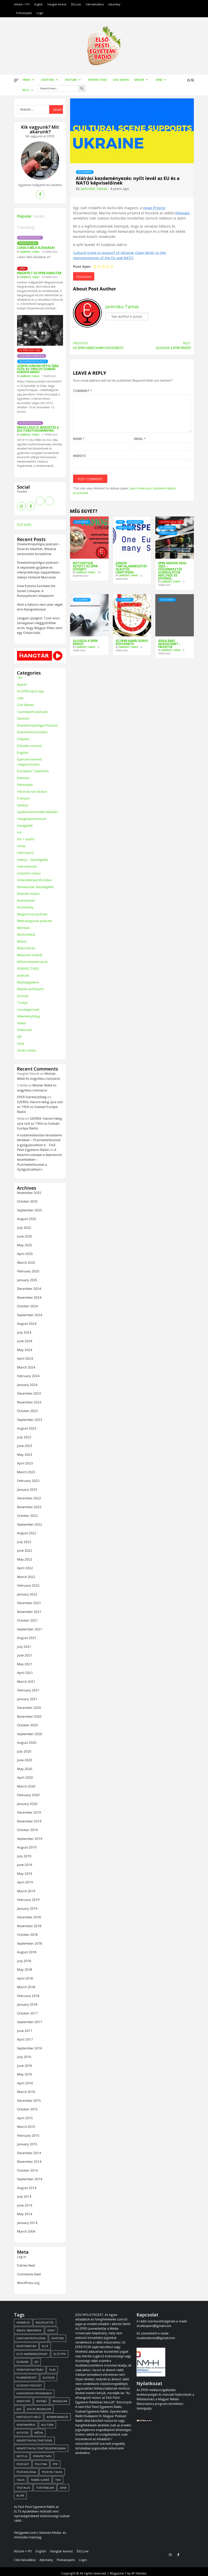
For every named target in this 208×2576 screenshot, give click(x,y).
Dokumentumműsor (31, 355)
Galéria (22, 805)
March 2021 (26, 1681)
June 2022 (24, 1550)
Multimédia (26, 934)
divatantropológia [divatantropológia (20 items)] (31, 2338)
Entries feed (26, 2265)
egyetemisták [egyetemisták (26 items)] (26, 2346)
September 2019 (29, 1838)
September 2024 (29, 1315)
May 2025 (24, 1245)
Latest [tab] (39, 216)
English (38, 4)
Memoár (23, 927)
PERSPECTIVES (125, 527)
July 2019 (24, 1856)
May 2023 (24, 1454)
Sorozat (23, 996)
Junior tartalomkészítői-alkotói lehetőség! (132, 567)
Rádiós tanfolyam (30, 989)
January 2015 (27, 2144)
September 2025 (29, 1210)
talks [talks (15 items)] (20, 2480)
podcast (23, 975)
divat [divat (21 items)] (51, 2330)
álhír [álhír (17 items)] (20, 2495)
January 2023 (27, 1489)
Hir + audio (25, 839)
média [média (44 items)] (38, 2432)
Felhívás (23, 778)
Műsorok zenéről (29, 955)
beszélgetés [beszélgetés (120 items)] (45, 2322)
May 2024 (24, 1350)
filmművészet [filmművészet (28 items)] (26, 2377)
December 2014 (29, 2153)
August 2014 (26, 2188)
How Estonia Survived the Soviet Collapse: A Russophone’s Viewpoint (36, 591)
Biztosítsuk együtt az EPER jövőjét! (85, 566)
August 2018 (26, 1952)
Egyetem (51, 80)
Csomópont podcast (32, 711)
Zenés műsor (26, 1050)
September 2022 (29, 1524)
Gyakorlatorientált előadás (37, 812)
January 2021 (27, 1699)
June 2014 (24, 2205)
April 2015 (25, 2118)
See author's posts (126, 316)
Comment (82, 391)
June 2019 (24, 1865)
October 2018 (27, 1934)
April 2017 (25, 2039)
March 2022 (26, 1577)
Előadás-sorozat (30, 237)
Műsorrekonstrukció (32, 361)
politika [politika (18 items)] (41, 2464)
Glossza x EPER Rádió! (161, 345)
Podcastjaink (24, 13)
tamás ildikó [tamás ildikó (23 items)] (39, 2480)
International (27, 866)
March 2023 (26, 1472)
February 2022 (28, 1585)
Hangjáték (25, 825)
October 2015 (27, 2109)
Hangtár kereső (56, 4)
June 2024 (24, 1341)
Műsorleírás (26, 948)
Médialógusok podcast (34, 921)
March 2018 (26, 1987)
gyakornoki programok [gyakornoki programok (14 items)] (34, 2393)
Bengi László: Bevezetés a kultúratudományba (38, 429)
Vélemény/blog (28, 1016)
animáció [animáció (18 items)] (23, 2322)
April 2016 (25, 2083)
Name (78, 439)
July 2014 (24, 2196)
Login (39, 13)
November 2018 (29, 1926)
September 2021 (29, 1629)
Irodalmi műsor (29, 873)
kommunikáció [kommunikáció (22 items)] (57, 2417)
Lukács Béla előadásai (36, 248)
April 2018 (25, 1978)
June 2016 (24, 2065)
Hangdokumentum (31, 819)
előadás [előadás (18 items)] (22, 2362)
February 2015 (28, 2135)
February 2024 (28, 1376)
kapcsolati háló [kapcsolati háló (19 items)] (28, 2417)
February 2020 (28, 1795)
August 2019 (26, 1847)
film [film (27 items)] (52, 2369)
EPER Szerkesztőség (32, 1097)
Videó (21, 1023)
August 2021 (26, 1638)
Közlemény (84, 172)
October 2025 (27, 1201)
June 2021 (24, 1655)
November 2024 (29, 1297)
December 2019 (29, 1812)
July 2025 (24, 1227)
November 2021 (29, 1611)
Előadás (23, 739)
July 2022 (24, 1542)
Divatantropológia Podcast (37, 725)
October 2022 (27, 1515)
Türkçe (22, 1002)
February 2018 (28, 1996)
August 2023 (26, 1428)
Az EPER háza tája (171, 522)
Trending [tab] (25, 227)
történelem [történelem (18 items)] (45, 2487)
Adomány (114, 4)
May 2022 (24, 1559)
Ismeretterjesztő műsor (34, 880)
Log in (21, 2256)
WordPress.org (28, 2283)
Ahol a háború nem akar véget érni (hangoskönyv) (40, 607)
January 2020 (27, 1803)
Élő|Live (76, 4)
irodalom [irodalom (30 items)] (59, 2401)
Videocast (24, 1030)
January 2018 (27, 2004)
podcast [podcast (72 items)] (22, 2464)
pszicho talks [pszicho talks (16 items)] (52, 2472)
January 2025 (27, 1280)
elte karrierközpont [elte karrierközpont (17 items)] (32, 2354)
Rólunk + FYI (21, 4)
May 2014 (24, 2214)
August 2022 (26, 1533)
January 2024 (27, 1384)
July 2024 (24, 1332)
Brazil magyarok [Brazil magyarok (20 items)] (29, 2330)
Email (140, 439)
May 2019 (24, 1873)
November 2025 (29, 1192)
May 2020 (24, 1769)
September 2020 (29, 1734)
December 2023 (29, 1393)
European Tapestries (33, 771)
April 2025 (25, 1253)
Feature (74, 80)
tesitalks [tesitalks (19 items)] (23, 2487)
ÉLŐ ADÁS (24, 525)
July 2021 (24, 1646)
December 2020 (29, 1707)
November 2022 (29, 1507)
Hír (19, 832)
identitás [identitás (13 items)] (23, 2401)
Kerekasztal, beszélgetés (35, 887)
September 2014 (29, 2179)
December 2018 (29, 1917)
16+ (20, 677)
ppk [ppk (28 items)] (55, 2464)
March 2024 (26, 1367)
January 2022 (27, 1594)
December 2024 (29, 1288)
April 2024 (25, 1358)
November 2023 (29, 1402)
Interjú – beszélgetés (32, 859)
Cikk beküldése (95, 4)
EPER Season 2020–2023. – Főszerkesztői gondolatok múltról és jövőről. (172, 571)
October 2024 (27, 1306)
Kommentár (26, 900)
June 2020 (24, 1760)
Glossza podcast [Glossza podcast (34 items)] (29, 2385)
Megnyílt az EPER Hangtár (39, 273)
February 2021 (28, 1690)
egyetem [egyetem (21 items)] (57, 2338)
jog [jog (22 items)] (18, 2409)
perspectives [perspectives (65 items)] (42, 2456)
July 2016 (24, 2057)
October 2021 (27, 1620)
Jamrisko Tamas (94, 188)
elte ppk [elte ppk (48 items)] (59, 2354)
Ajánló (22, 684)
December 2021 (29, 1603)
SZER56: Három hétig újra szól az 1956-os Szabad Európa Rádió (38, 369)
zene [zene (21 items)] (63, 2487)
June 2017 (24, 2030)
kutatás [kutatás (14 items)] (22, 2432)
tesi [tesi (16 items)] (58, 2480)
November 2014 (29, 2161)
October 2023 (27, 1411)
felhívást (182, 213)
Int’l (29, 90)
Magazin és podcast (32, 914)
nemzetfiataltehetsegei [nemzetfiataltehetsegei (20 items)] (34, 2440)
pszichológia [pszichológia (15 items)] (26, 2472)
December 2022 (29, 1498)
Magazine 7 (118, 2573)
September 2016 (29, 2048)
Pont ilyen (81, 266)
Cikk (120, 522)
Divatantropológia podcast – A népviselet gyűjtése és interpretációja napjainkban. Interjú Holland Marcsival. (39, 569)
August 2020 (26, 1742)
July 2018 (24, 1961)
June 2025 (24, 1236)
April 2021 (25, 1672)
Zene (162, 80)
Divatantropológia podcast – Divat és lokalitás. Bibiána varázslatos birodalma (38, 549)
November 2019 (29, 1821)
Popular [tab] (24, 216)
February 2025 (28, 1271)
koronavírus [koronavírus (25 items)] (25, 2425)
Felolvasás (25, 784)
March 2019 (26, 1891)
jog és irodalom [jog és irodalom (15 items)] (39, 2409)
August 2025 (26, 1219)
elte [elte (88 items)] (45, 2346)
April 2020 (25, 1777)
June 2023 (24, 1445)
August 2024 (26, 1323)
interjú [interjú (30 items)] (41, 2401)
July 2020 (24, 1751)
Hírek (29, 80)
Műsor (142, 80)
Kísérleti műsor (28, 893)
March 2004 (26, 2231)
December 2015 (29, 2100)
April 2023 (25, 1463)
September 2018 (29, 1943)
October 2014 (27, 2170)
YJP (19, 1036)
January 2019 (27, 1908)
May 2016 (24, 2074)
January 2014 (27, 2222)
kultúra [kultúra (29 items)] (47, 2425)
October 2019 (27, 1830)
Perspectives (97, 80)
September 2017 (29, 2022)
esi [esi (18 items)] (36, 2362)
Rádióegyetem (27, 243)
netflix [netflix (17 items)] (21, 2456)
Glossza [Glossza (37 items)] (49, 2377)
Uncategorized (28, 1009)
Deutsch (23, 718)
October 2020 (27, 1725)
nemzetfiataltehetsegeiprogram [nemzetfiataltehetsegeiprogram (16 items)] (41, 2448)
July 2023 (24, 1437)
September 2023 (29, 1419)
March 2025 (26, 1262)
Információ (25, 852)
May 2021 (24, 1664)
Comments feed (29, 2274)
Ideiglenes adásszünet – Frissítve (169, 644)
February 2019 (28, 1899)
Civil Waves (121, 80)
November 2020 (29, 1716)
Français (23, 798)
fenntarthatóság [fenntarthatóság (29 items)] (29, 2369)
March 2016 (26, 2091)
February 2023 (28, 1480)
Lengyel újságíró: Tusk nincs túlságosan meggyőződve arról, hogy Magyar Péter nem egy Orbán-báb (39, 625)
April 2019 (25, 1882)
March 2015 (26, 2126)
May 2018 (24, 1969)
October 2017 (27, 2013)
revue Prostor (154, 207)
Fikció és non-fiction (32, 791)
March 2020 (26, 1786)
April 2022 (25, 1568)
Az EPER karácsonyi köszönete (102, 345)
